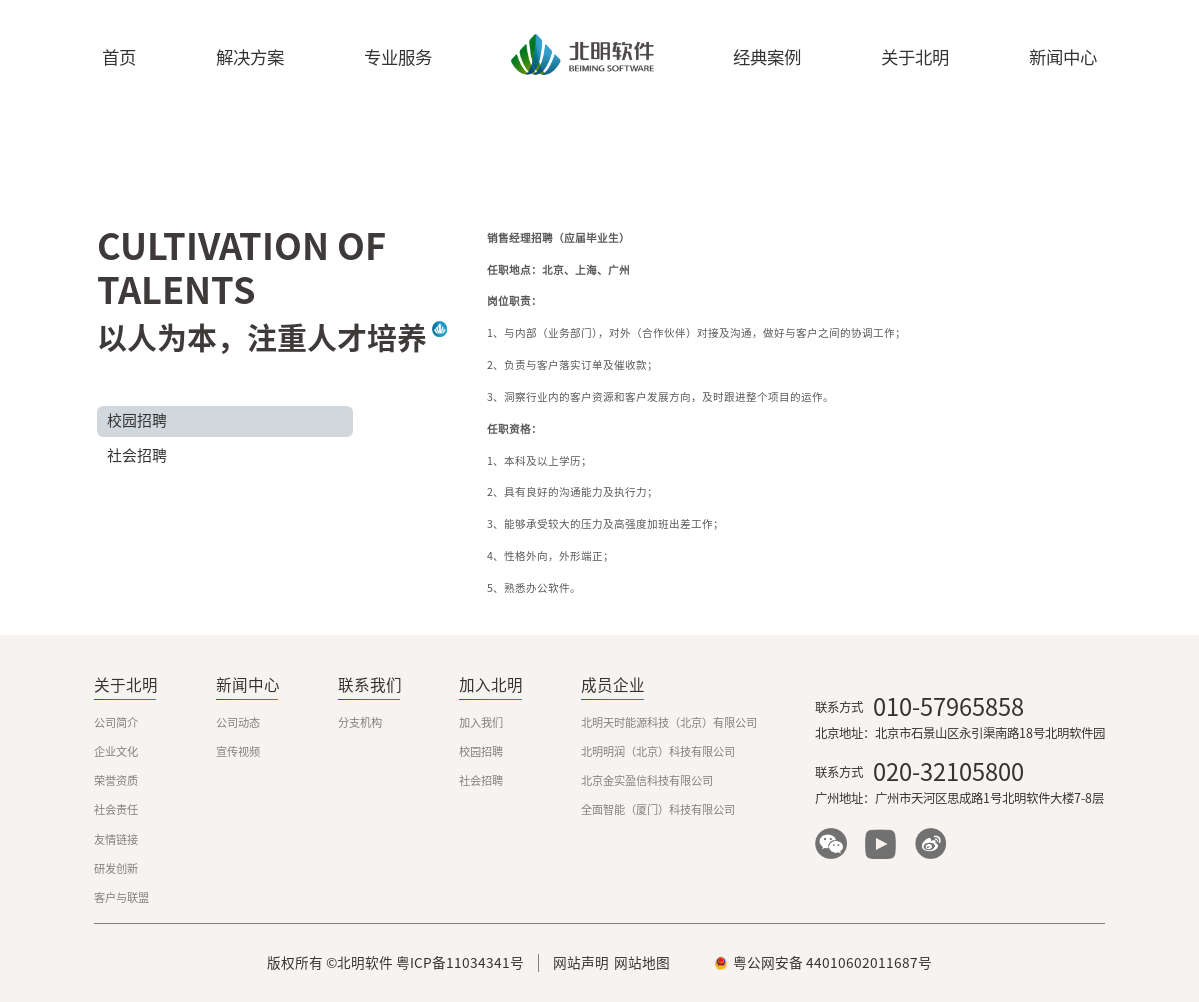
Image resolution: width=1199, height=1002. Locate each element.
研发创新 (116, 868)
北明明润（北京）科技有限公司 (658, 751)
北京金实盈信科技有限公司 (647, 780)
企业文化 (116, 751)
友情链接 (116, 839)
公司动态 (238, 722)
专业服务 (398, 57)
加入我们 (481, 722)
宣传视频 (238, 751)
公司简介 (116, 722)
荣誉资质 (116, 780)
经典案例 (767, 57)
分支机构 (360, 722)
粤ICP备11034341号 (460, 963)
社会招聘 (137, 455)
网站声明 (581, 963)
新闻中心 (1063, 57)
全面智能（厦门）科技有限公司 (658, 809)
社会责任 (116, 809)
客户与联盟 (121, 897)
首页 (119, 57)
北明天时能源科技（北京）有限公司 (669, 722)
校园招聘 (137, 420)
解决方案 (250, 57)
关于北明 (915, 57)
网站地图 (642, 963)
